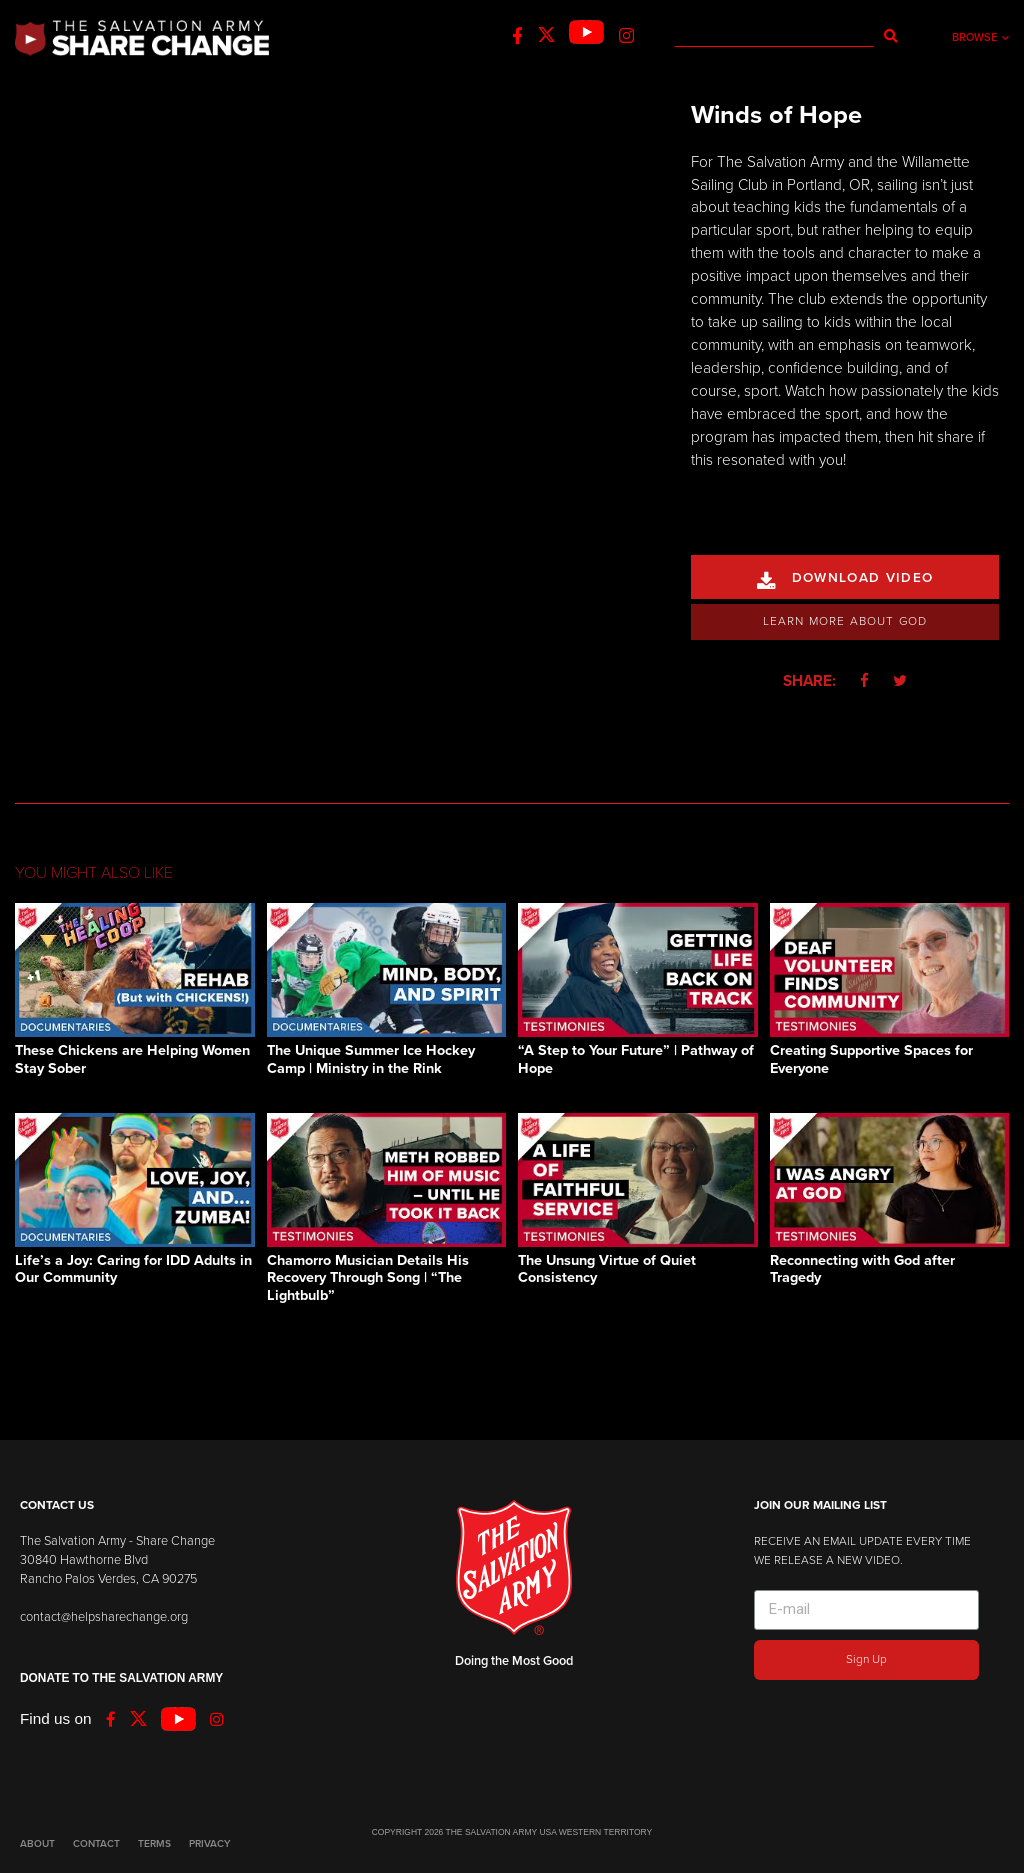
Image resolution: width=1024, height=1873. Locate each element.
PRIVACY (209, 1844)
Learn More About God (845, 621)
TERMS (154, 1844)
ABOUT (37, 1844)
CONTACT (96, 1844)
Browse (980, 37)
